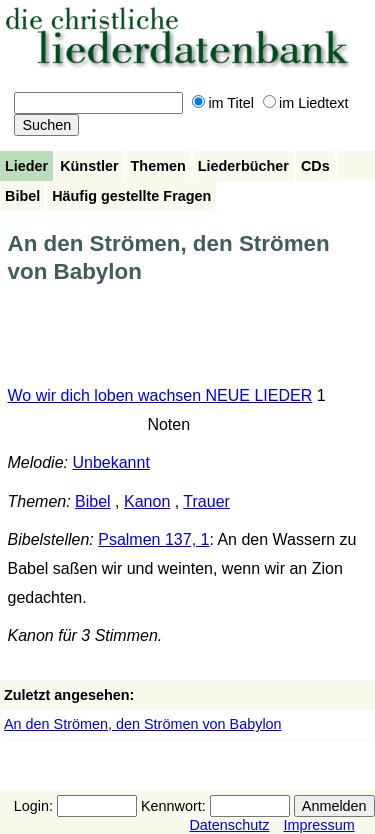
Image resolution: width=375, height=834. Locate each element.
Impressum (318, 825)
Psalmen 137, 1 (153, 539)
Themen (158, 166)
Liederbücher (243, 166)
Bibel (22, 196)
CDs (315, 166)
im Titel (223, 103)
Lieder (26, 166)
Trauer (206, 501)
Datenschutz (229, 825)
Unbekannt (110, 462)
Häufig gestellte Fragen (131, 196)
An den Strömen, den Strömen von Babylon (143, 724)
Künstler (89, 166)
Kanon (147, 501)
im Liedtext (306, 103)
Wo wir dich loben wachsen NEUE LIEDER (160, 395)
